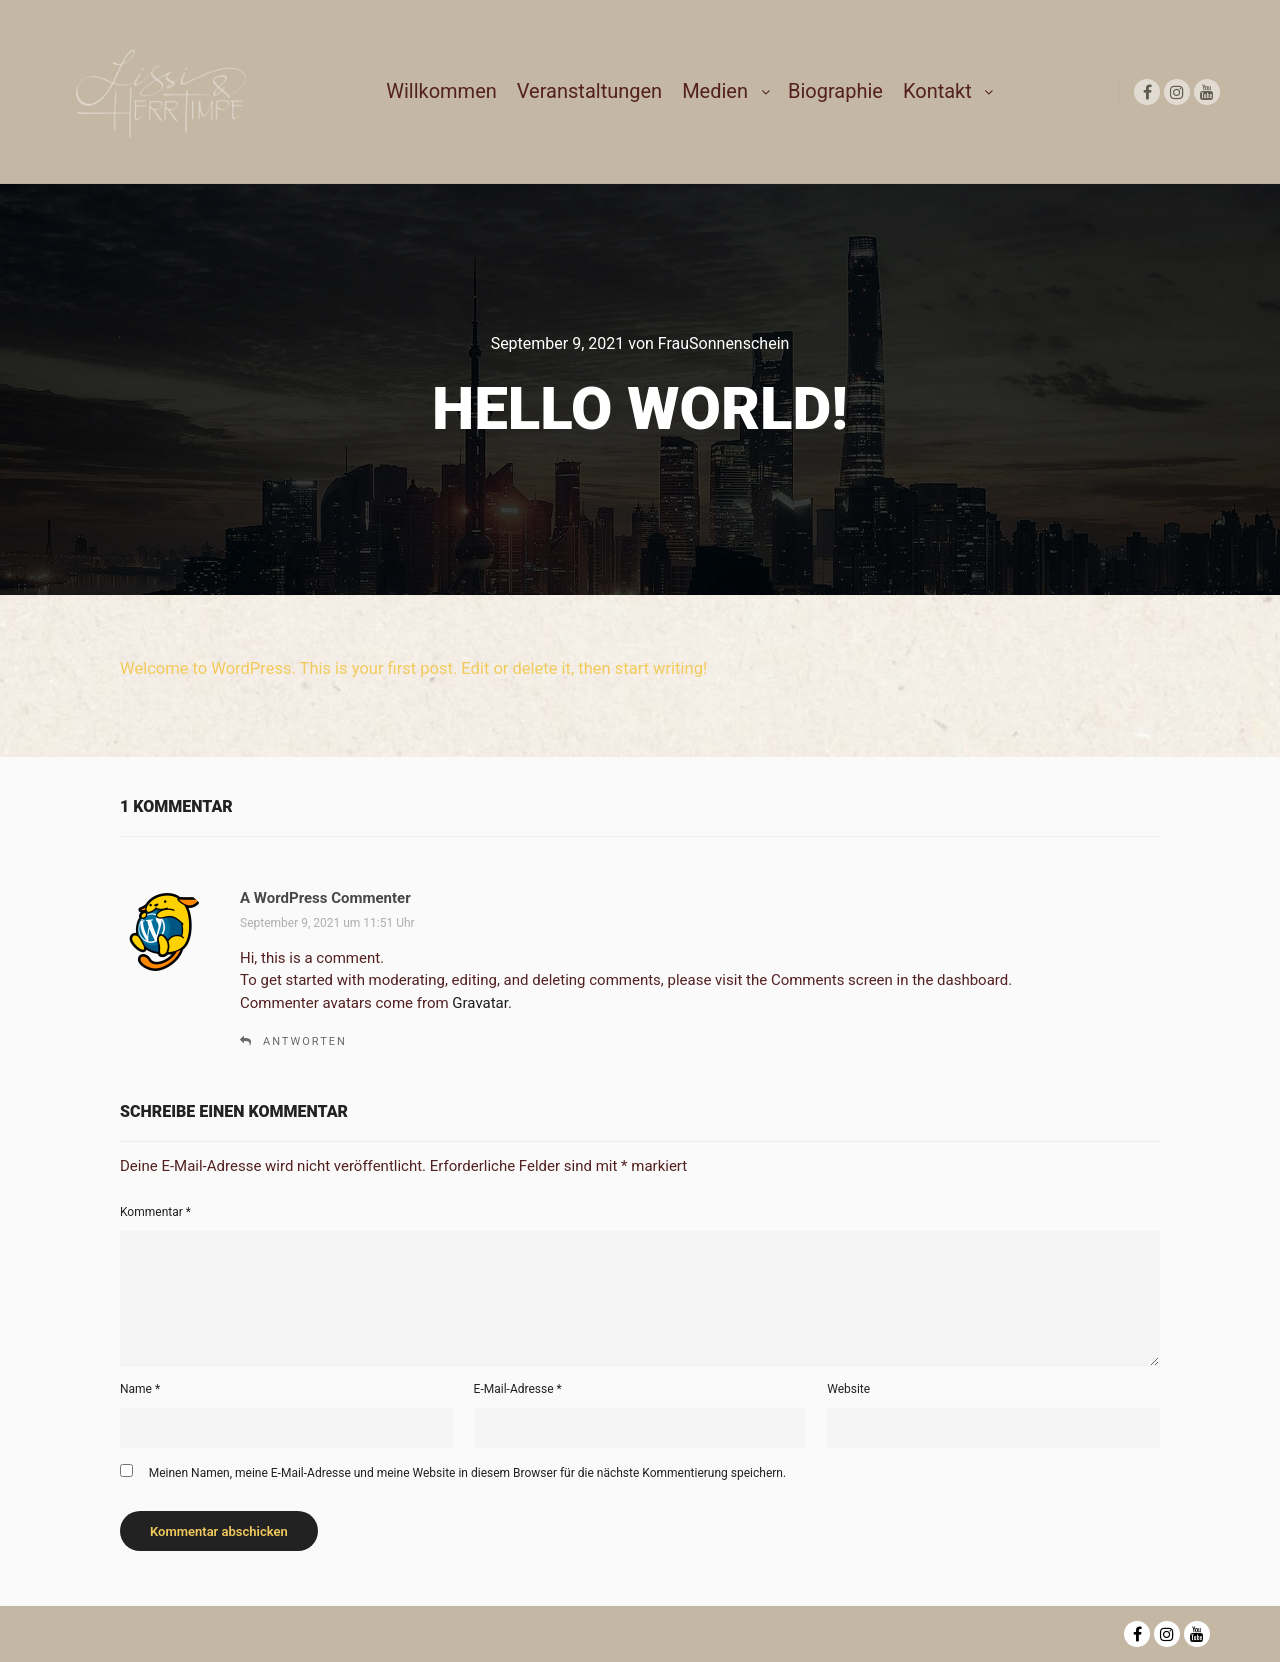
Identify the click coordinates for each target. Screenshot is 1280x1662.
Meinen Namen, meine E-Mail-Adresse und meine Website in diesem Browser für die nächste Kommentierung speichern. (467, 1473)
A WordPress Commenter (325, 898)
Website (848, 1389)
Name (140, 1389)
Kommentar (155, 1212)
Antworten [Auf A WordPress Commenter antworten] (305, 1041)
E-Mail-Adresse (518, 1389)
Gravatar (480, 1003)
